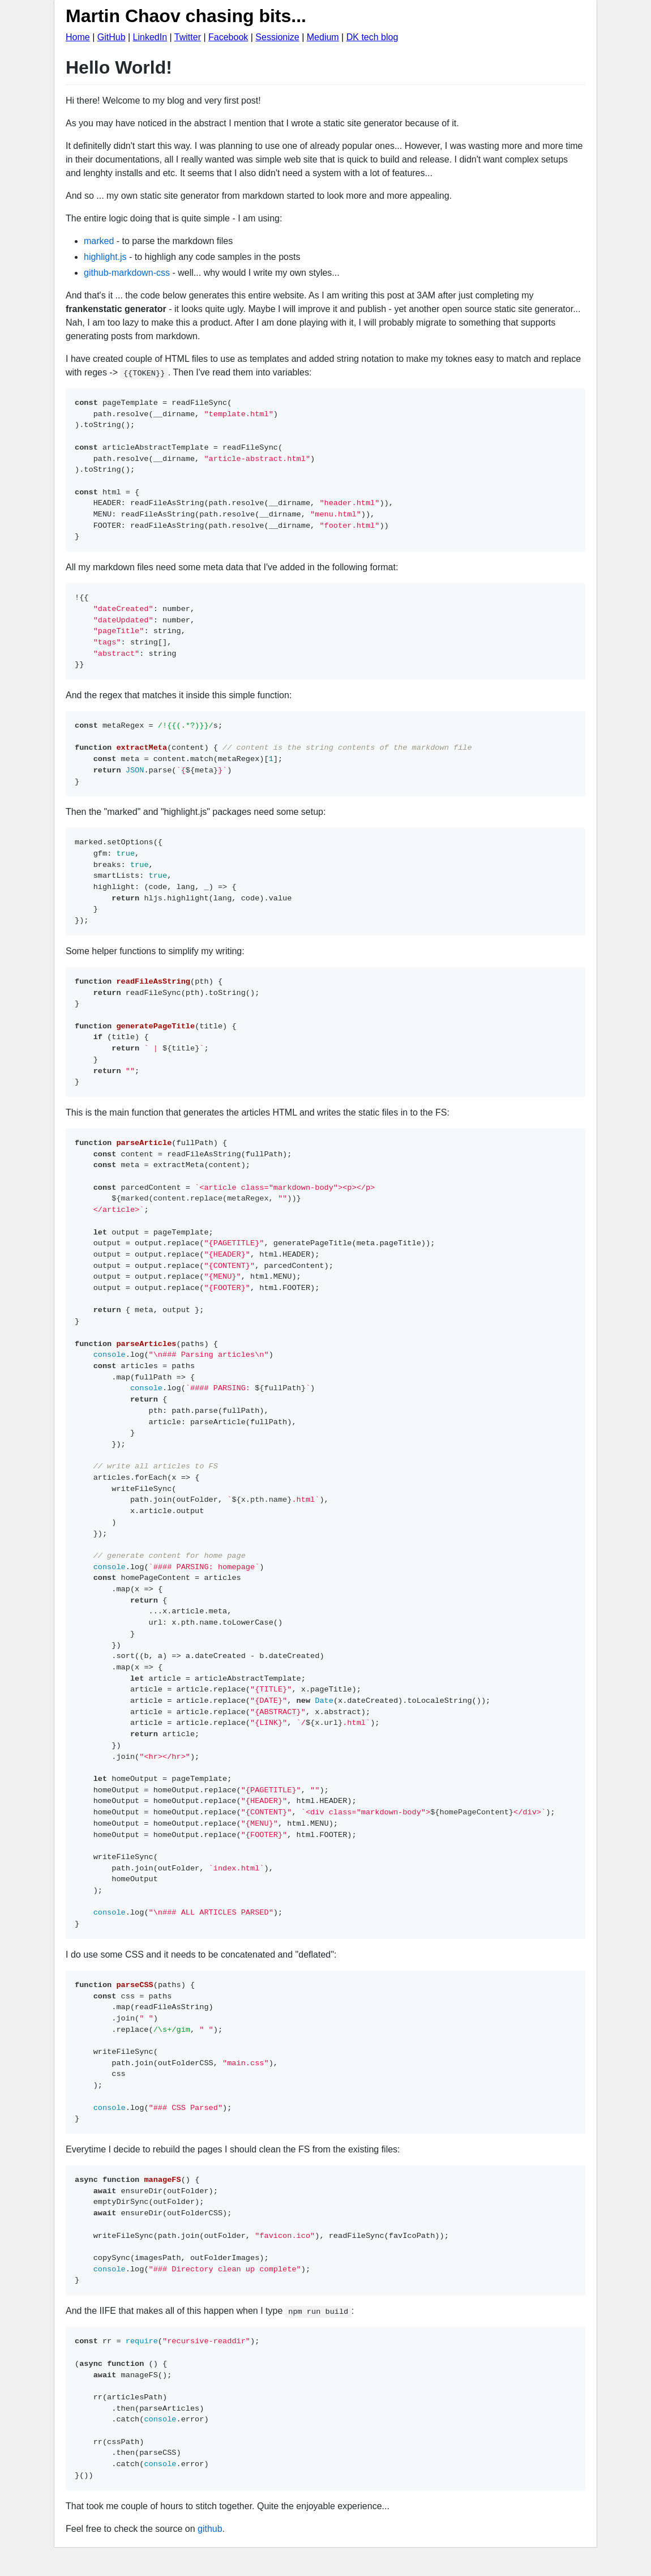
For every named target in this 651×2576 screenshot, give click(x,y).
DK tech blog (372, 37)
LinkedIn (150, 37)
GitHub (111, 37)
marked (99, 241)
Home (78, 37)
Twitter (187, 37)
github (210, 2529)
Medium (323, 37)
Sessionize (277, 37)
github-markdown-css (127, 272)
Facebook (228, 37)
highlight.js (105, 257)
